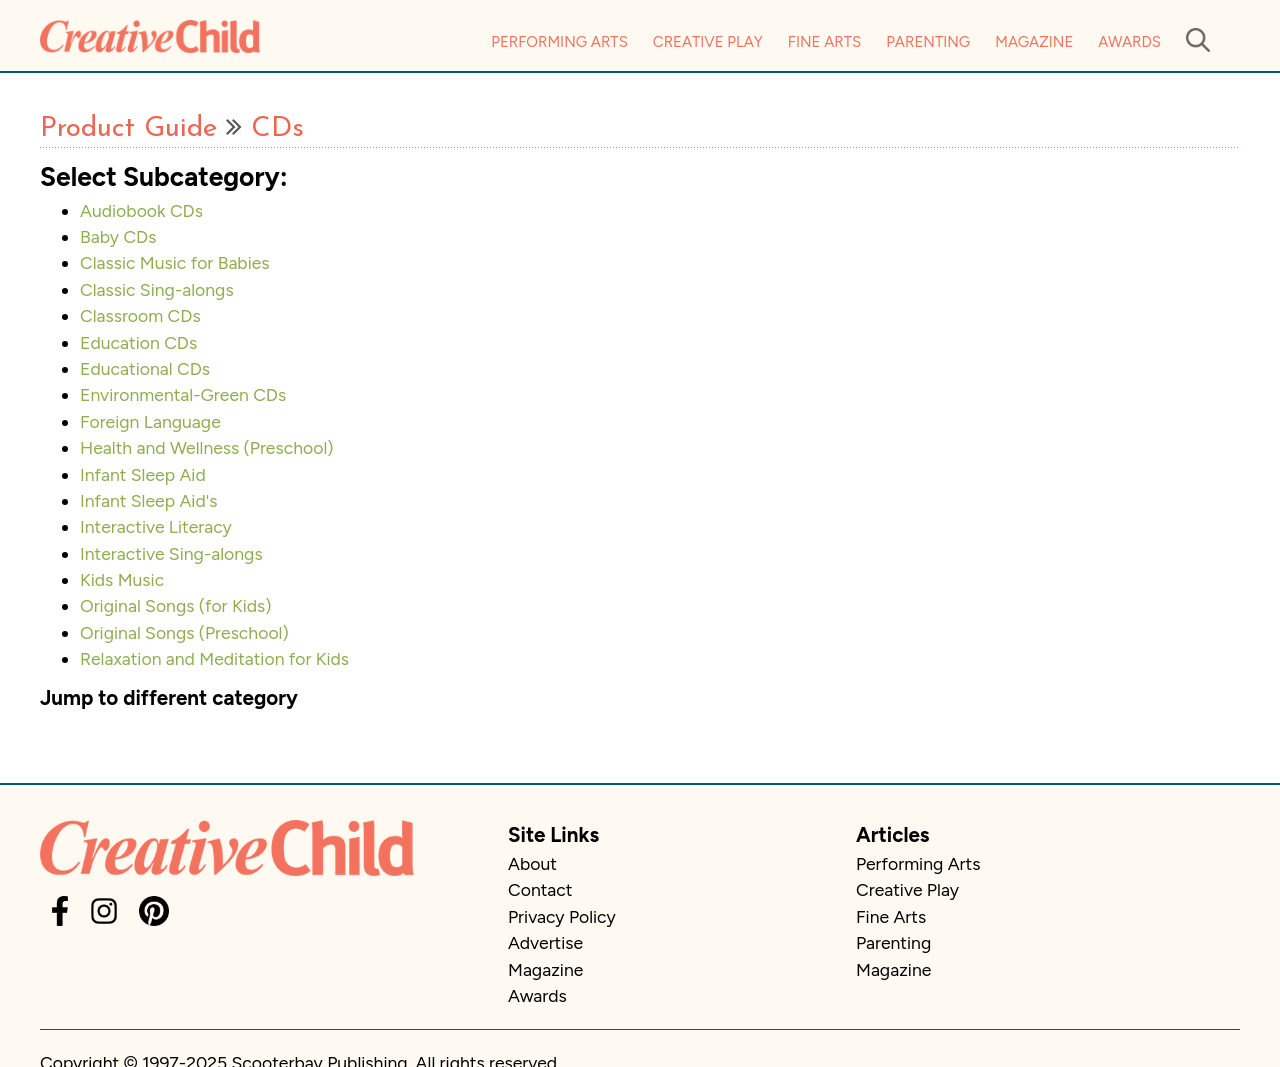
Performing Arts (559, 42)
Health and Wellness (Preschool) (206, 447)
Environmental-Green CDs (183, 394)
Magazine (1034, 42)
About (532, 863)
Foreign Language (150, 421)
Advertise (545, 942)
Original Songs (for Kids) (175, 605)
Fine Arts (824, 42)
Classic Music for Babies (175, 262)
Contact (540, 889)
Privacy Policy (562, 916)
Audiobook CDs (141, 210)
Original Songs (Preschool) (184, 632)
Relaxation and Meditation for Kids (214, 658)
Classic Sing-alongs (157, 289)
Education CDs (138, 342)
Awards (1129, 42)
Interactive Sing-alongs (171, 553)
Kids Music (122, 579)
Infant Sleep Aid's (148, 500)
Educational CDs (145, 368)
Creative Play (708, 42)
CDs (277, 129)
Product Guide (128, 129)
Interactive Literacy (156, 526)
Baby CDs (118, 236)
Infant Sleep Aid (143, 474)
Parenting (928, 42)
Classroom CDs (140, 315)
